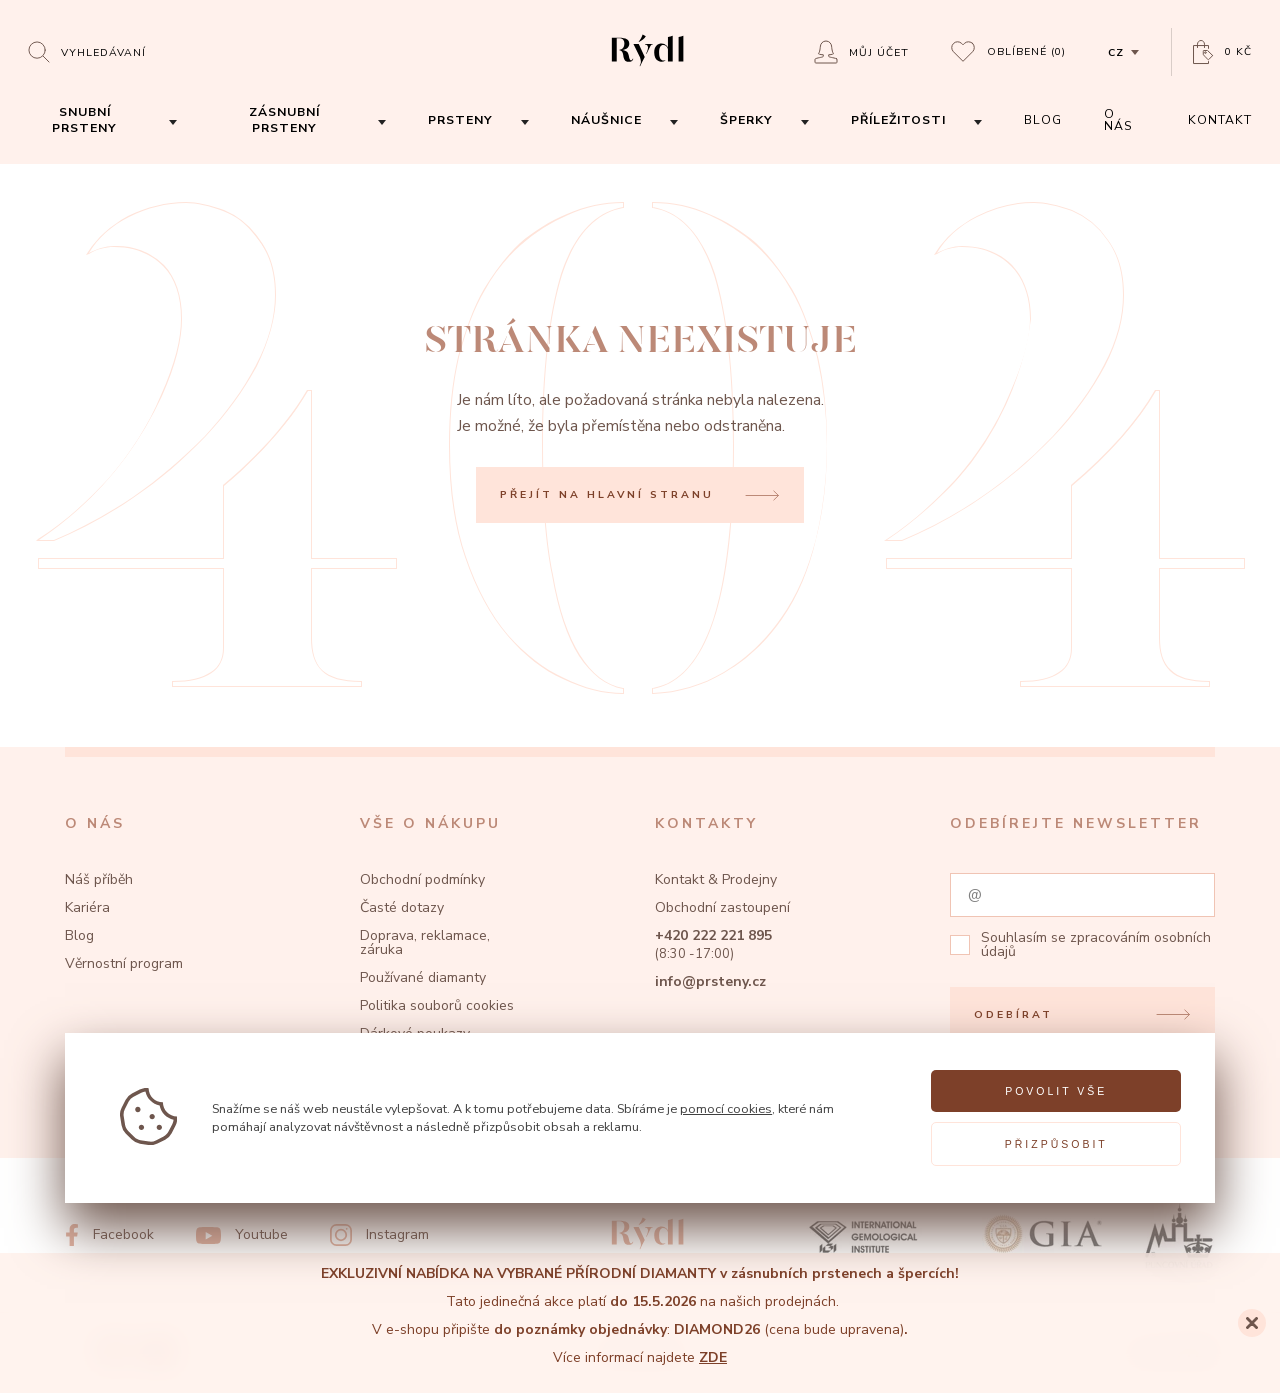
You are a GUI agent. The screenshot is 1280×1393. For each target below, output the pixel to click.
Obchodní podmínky (422, 879)
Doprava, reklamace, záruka (425, 942)
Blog (79, 935)
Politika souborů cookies (437, 1005)
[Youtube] (242, 1235)
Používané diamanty (423, 977)
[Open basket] (1222, 52)
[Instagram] (379, 1235)
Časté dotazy (402, 907)
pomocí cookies (726, 1108)
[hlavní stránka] (647, 68)
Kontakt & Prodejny (716, 879)
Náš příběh (99, 879)
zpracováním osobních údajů (1096, 944)
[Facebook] (109, 1235)
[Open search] (87, 51)
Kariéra (87, 907)
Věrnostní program (124, 963)
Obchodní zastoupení (722, 907)
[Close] (1252, 1323)
